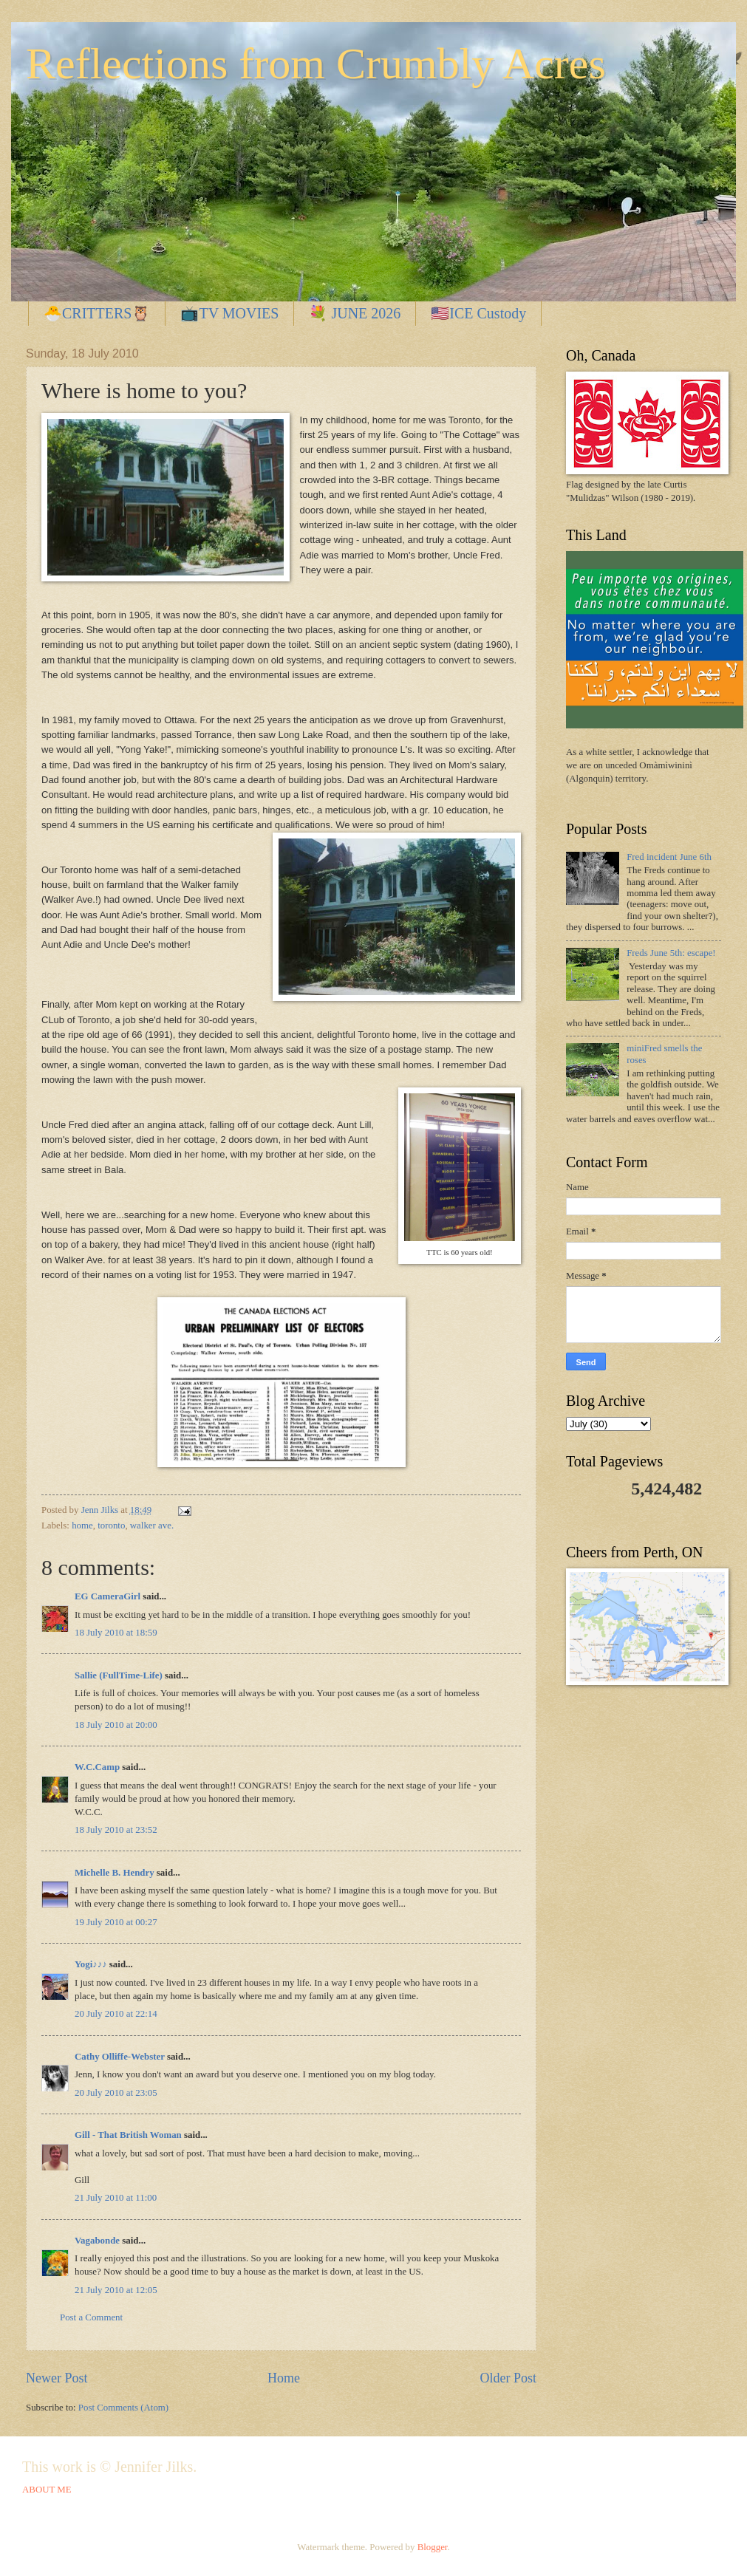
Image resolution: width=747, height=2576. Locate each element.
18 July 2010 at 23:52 (116, 1830)
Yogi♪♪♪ (91, 1964)
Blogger (432, 2547)
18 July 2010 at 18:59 (116, 1632)
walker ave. (152, 1525)
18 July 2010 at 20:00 (116, 1725)
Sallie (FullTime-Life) (119, 1675)
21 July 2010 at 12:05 (116, 2290)
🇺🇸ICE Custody (478, 313)
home (82, 1525)
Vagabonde (97, 2240)
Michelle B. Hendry (114, 1873)
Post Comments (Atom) (123, 2407)
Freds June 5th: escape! (671, 953)
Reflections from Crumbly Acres (316, 63)
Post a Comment (91, 2317)
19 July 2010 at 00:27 (116, 1922)
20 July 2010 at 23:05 (116, 2093)
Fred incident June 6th (669, 857)
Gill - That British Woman (128, 2135)
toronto (111, 1525)
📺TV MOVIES (229, 313)
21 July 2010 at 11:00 (116, 2198)
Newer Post (57, 2378)
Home (283, 2378)
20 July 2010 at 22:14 (116, 2014)
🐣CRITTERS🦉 (97, 313)
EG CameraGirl (107, 1596)
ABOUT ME (47, 2489)
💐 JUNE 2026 (354, 313)
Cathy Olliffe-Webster (120, 2056)
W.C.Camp (97, 1767)
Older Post (508, 2378)
